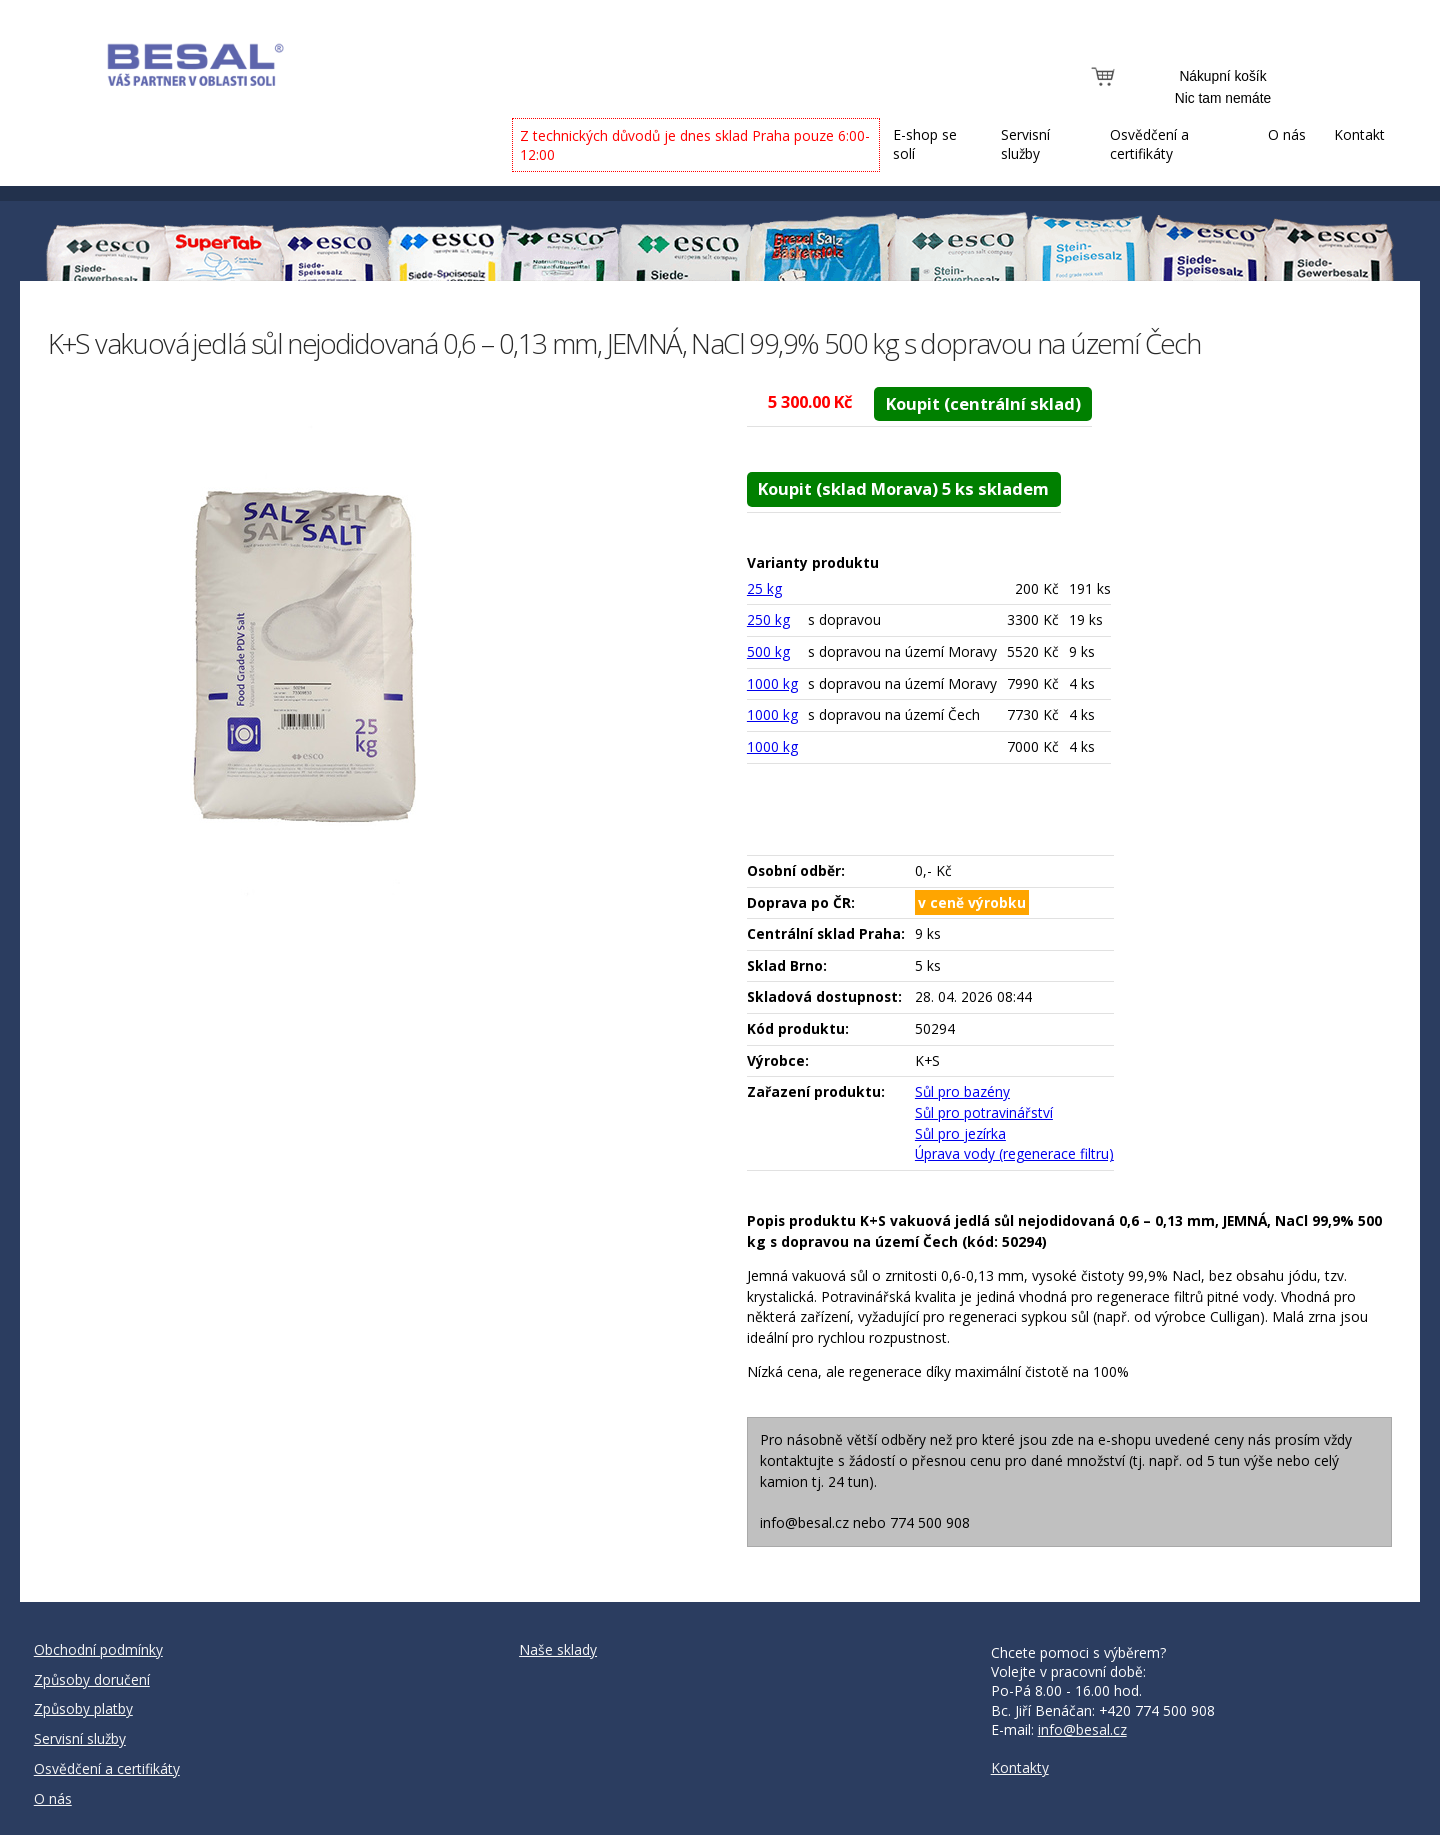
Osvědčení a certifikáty (1149, 144)
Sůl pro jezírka (960, 1133)
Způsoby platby (83, 1708)
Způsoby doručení (92, 1679)
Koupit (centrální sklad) (983, 403)
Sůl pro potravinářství (984, 1112)
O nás (1287, 134)
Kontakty (1020, 1767)
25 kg (764, 588)
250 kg (768, 619)
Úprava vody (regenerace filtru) (1014, 1153)
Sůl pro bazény (962, 1091)
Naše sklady (558, 1649)
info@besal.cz (1082, 1729)
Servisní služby (1025, 144)
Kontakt (1359, 134)
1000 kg (772, 683)
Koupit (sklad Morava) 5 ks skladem (903, 488)
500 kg (768, 651)
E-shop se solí (925, 144)
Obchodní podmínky (98, 1649)
